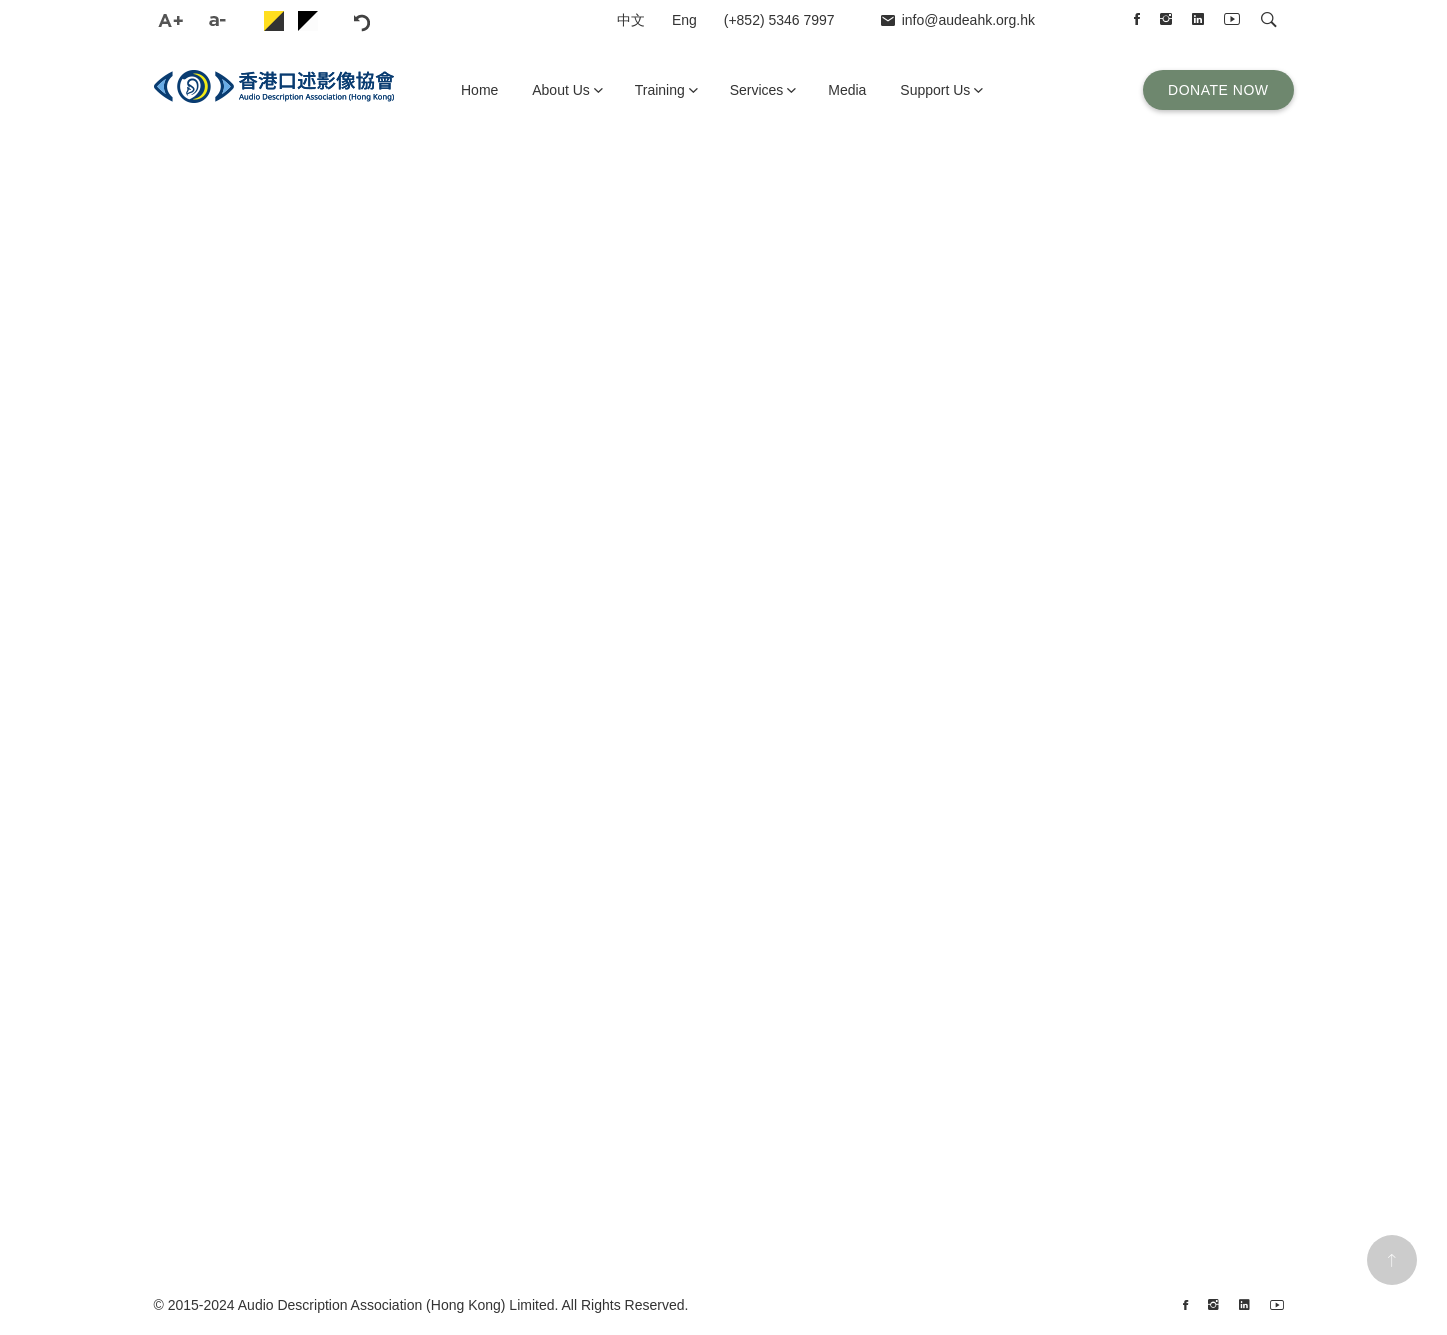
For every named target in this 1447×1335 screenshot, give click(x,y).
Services (757, 90)
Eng (684, 20)
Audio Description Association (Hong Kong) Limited (396, 1305)
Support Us (935, 90)
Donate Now (1218, 90)
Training (660, 90)
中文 (631, 20)
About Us (561, 90)
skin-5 (308, 21)
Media (847, 90)
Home (479, 90)
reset (402, 20)
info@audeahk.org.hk (968, 20)
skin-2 (274, 21)
